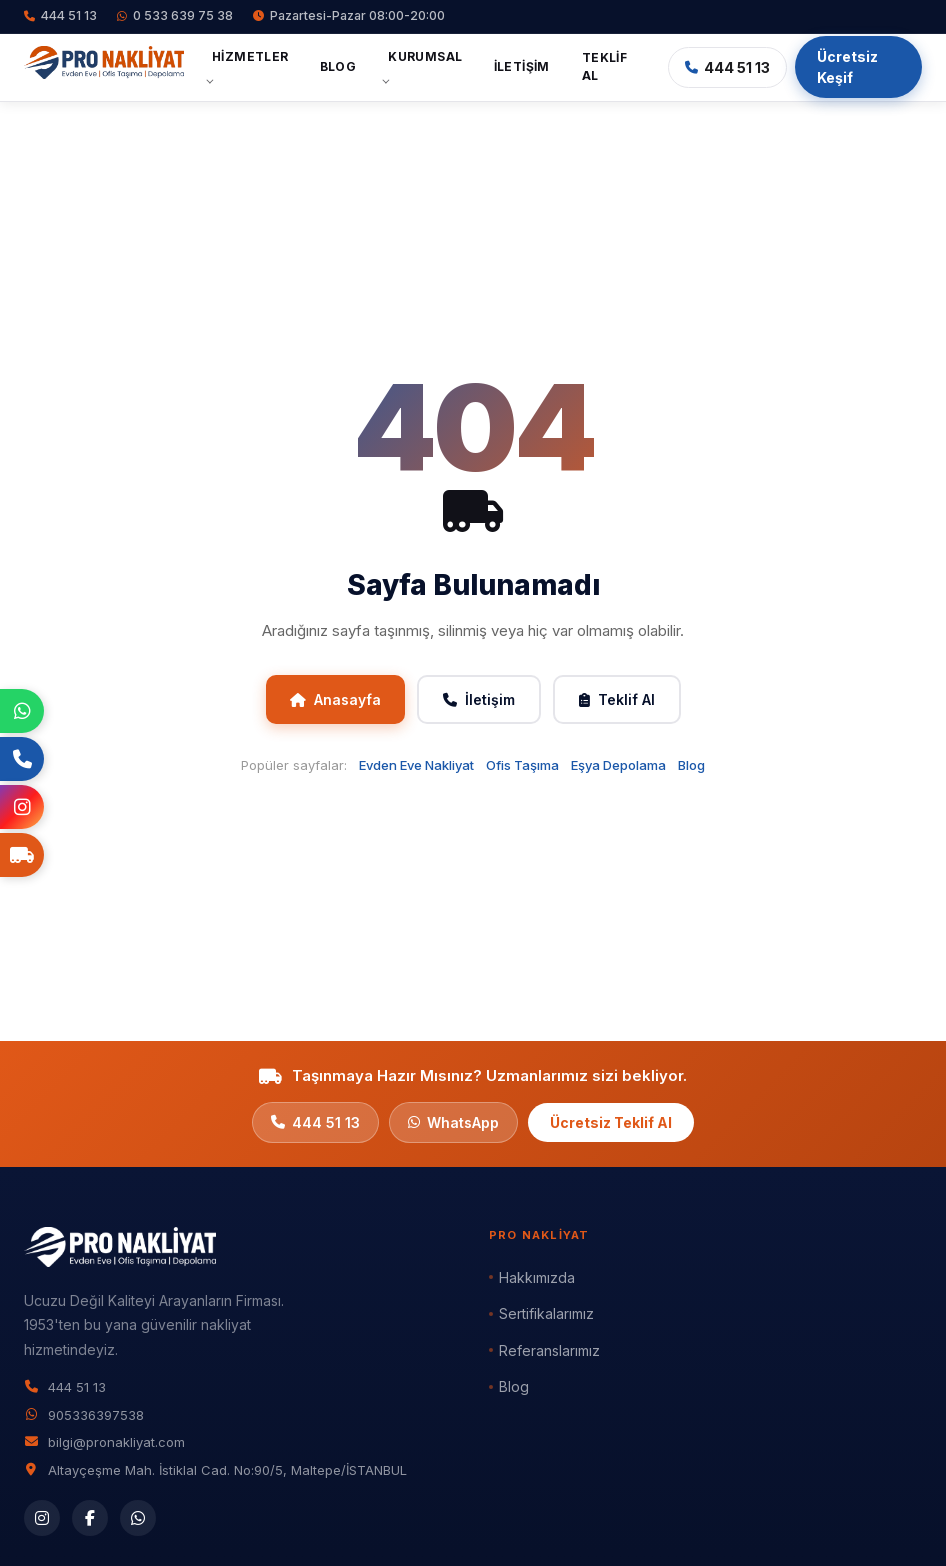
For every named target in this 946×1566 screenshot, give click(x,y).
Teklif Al (604, 66)
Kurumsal (425, 56)
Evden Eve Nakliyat (416, 765)
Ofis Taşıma (522, 765)
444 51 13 (60, 15)
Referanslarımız (549, 1350)
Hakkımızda (537, 1277)
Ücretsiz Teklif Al (611, 1122)
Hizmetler (250, 56)
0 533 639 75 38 (175, 15)
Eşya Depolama (618, 765)
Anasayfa (335, 699)
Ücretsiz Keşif (847, 67)
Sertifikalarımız (546, 1313)
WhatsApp (453, 1122)
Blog (338, 66)
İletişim (522, 66)
